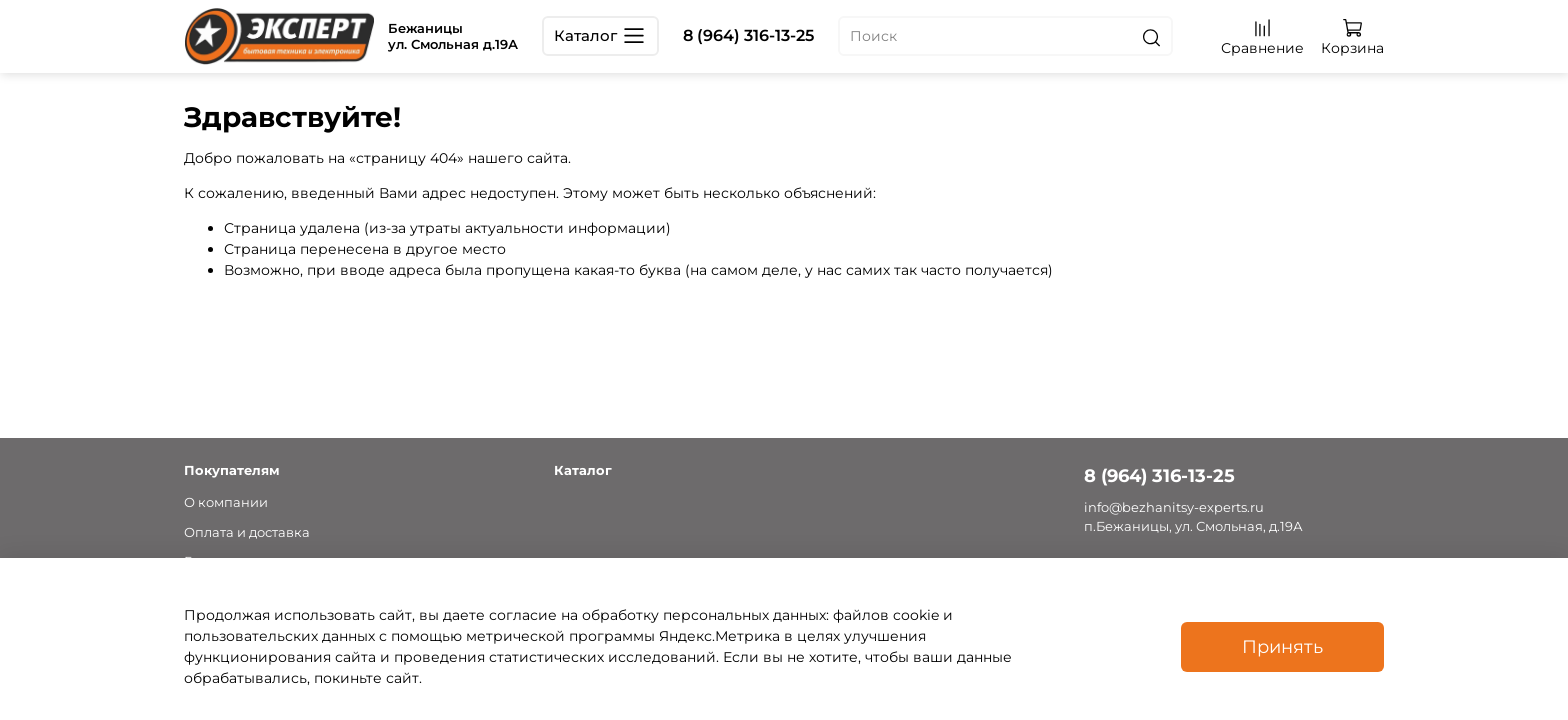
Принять (1282, 646)
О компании (226, 502)
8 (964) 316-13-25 (748, 35)
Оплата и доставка (247, 532)
